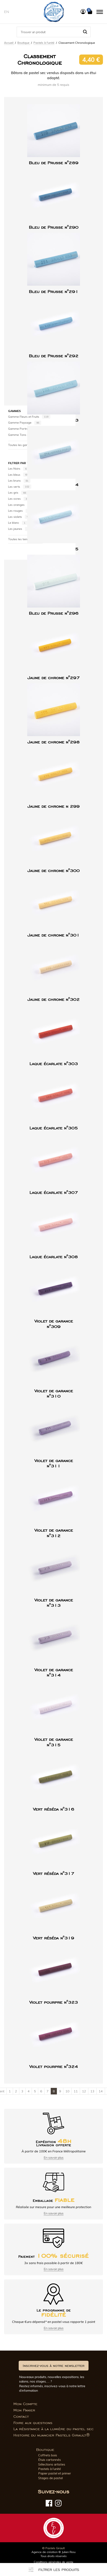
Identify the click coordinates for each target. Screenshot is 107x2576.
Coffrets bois (47, 2455)
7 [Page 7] (47, 2091)
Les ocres (19, 499)
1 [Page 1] (10, 2091)
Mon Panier (24, 2410)
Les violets (20, 517)
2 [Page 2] (16, 2091)
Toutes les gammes (26, 445)
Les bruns (19, 481)
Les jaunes (20, 529)
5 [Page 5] (35, 2091)
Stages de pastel (50, 2478)
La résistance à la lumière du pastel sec (53, 2428)
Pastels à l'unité (44, 43)
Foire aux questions (32, 2422)
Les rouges (20, 511)
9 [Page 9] (60, 2091)
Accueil (9, 43)
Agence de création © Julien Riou (53, 2552)
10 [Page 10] (67, 2091)
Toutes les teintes (25, 539)
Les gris (18, 493)
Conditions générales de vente (53, 2562)
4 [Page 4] (29, 2091)
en (6, 11)
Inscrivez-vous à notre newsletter (53, 2365)
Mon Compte (25, 2403)
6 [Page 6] (41, 2091)
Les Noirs (18, 469)
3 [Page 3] (22, 2091)
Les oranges (21, 505)
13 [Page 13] (92, 2091)
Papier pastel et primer (54, 2473)
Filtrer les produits (53, 2569)
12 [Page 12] (84, 2091)
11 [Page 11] (76, 2091)
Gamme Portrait (24, 429)
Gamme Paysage (24, 423)
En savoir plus (54, 2157)
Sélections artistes (51, 2464)
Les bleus (19, 475)
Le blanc (17, 523)
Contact (21, 2416)
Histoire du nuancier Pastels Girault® (51, 2435)
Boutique (23, 43)
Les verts (19, 487)
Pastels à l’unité (49, 2469)
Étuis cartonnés (49, 2460)
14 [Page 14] (101, 2091)
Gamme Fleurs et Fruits (29, 417)
